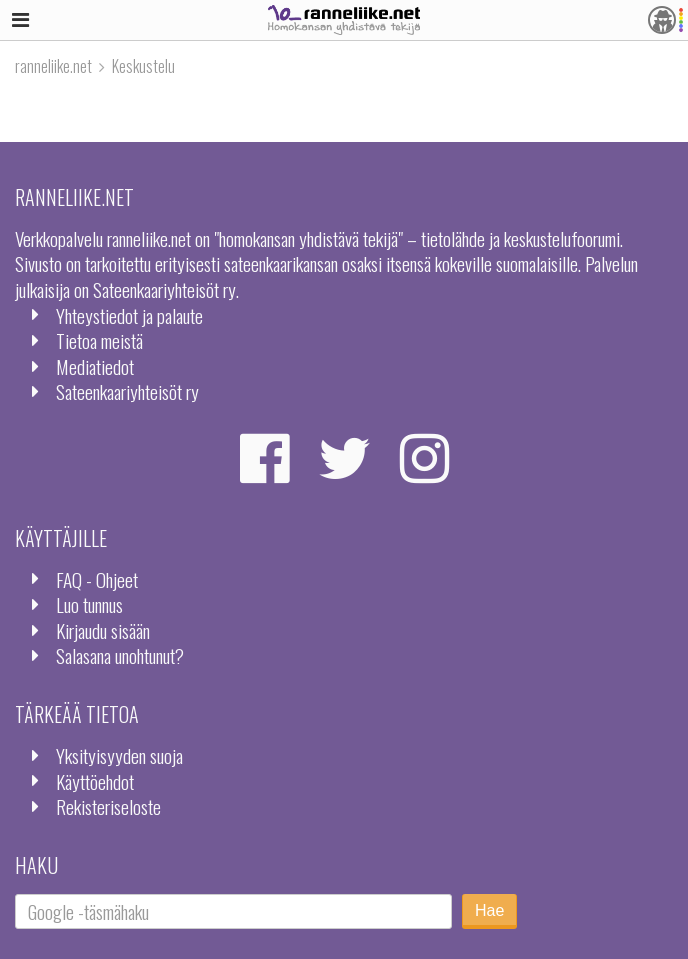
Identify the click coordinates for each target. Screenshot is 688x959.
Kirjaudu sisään (103, 630)
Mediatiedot (95, 366)
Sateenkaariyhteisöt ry (127, 391)
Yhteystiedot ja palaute (129, 315)
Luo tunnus (89, 604)
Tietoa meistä (99, 340)
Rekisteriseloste (108, 806)
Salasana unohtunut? (120, 655)
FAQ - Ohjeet (97, 579)
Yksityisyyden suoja (119, 755)
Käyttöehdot (95, 781)
